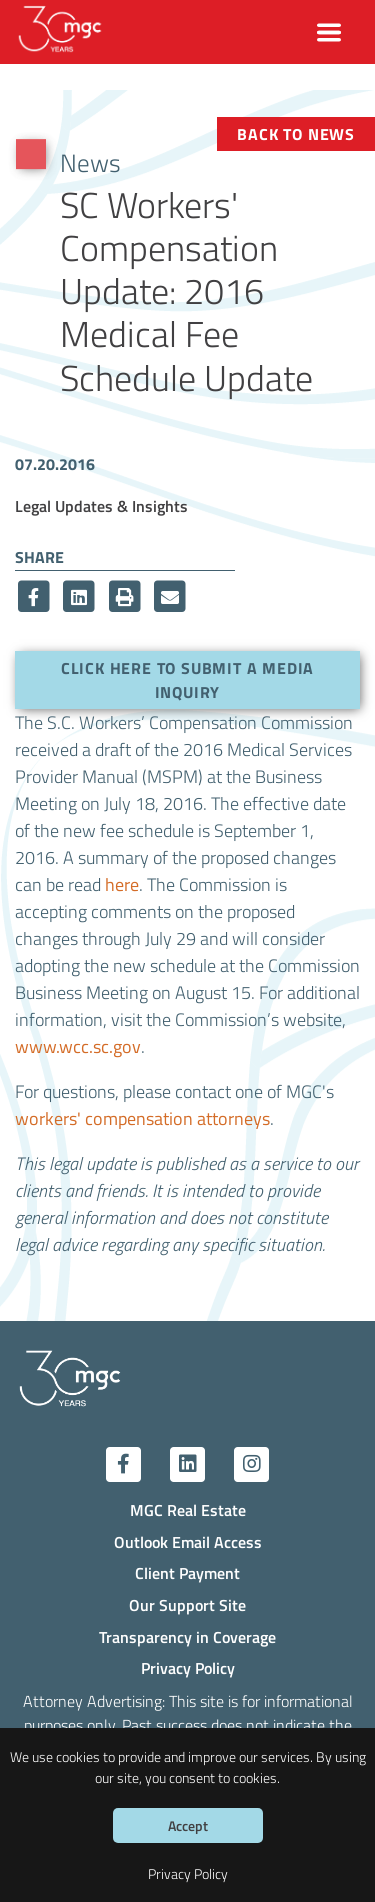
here (122, 884)
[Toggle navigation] (329, 32)
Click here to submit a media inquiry (187, 679)
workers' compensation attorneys (142, 1118)
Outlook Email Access (188, 1541)
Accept (188, 1825)
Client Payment (187, 1572)
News (90, 162)
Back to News (296, 133)
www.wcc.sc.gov (78, 1046)
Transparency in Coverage (187, 1636)
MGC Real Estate (188, 1509)
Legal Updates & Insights (101, 505)
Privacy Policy (188, 1667)
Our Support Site (187, 1604)
